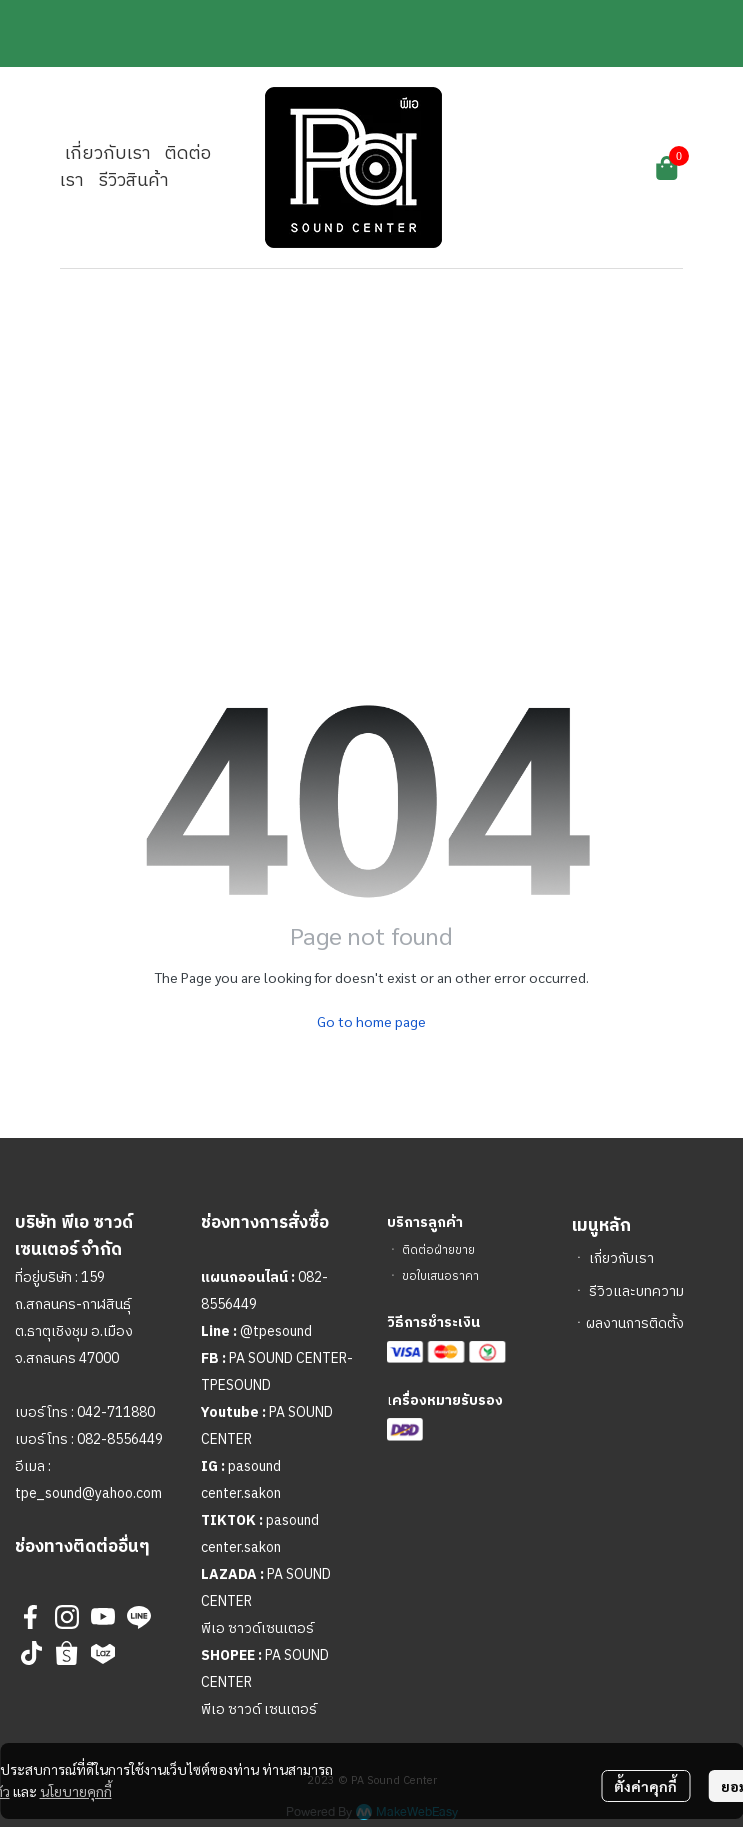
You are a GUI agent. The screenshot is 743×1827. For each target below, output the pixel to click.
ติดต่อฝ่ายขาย (438, 1250)
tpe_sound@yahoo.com (88, 1493)
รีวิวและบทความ (636, 1291)
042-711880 (116, 1412)
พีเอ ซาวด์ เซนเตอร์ (259, 1709)
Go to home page (371, 1021)
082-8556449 (120, 1439)
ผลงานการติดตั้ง (635, 1323)
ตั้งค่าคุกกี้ (645, 1786)
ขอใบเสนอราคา (440, 1276)
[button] (556, 168)
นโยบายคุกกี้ (76, 1791)
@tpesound (276, 1331)
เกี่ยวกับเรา (621, 1258)
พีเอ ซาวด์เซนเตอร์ (257, 1628)
